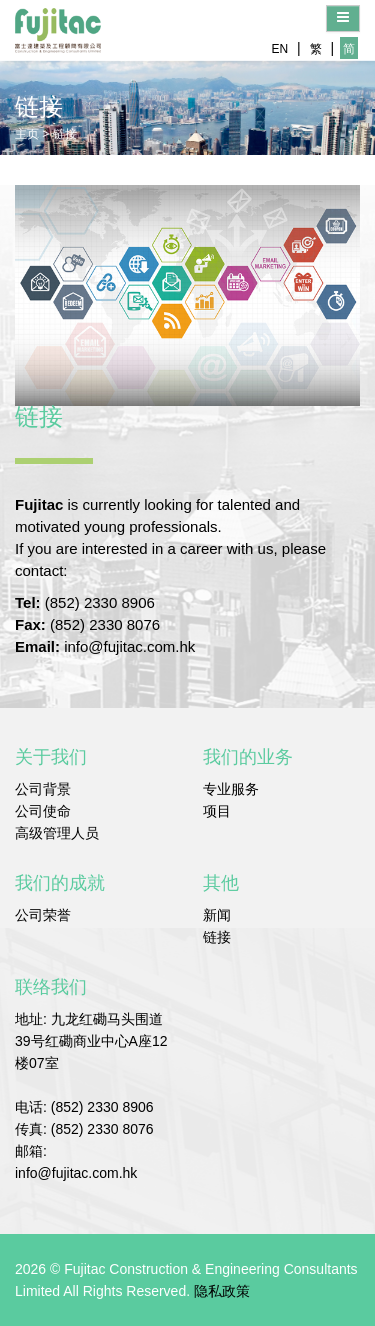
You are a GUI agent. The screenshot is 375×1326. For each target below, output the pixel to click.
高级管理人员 (57, 833)
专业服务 (231, 789)
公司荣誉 (43, 915)
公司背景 (43, 789)
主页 (27, 134)
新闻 (217, 915)
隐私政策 (222, 1291)
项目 (217, 811)
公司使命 (43, 811)
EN (279, 49)
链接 (65, 134)
